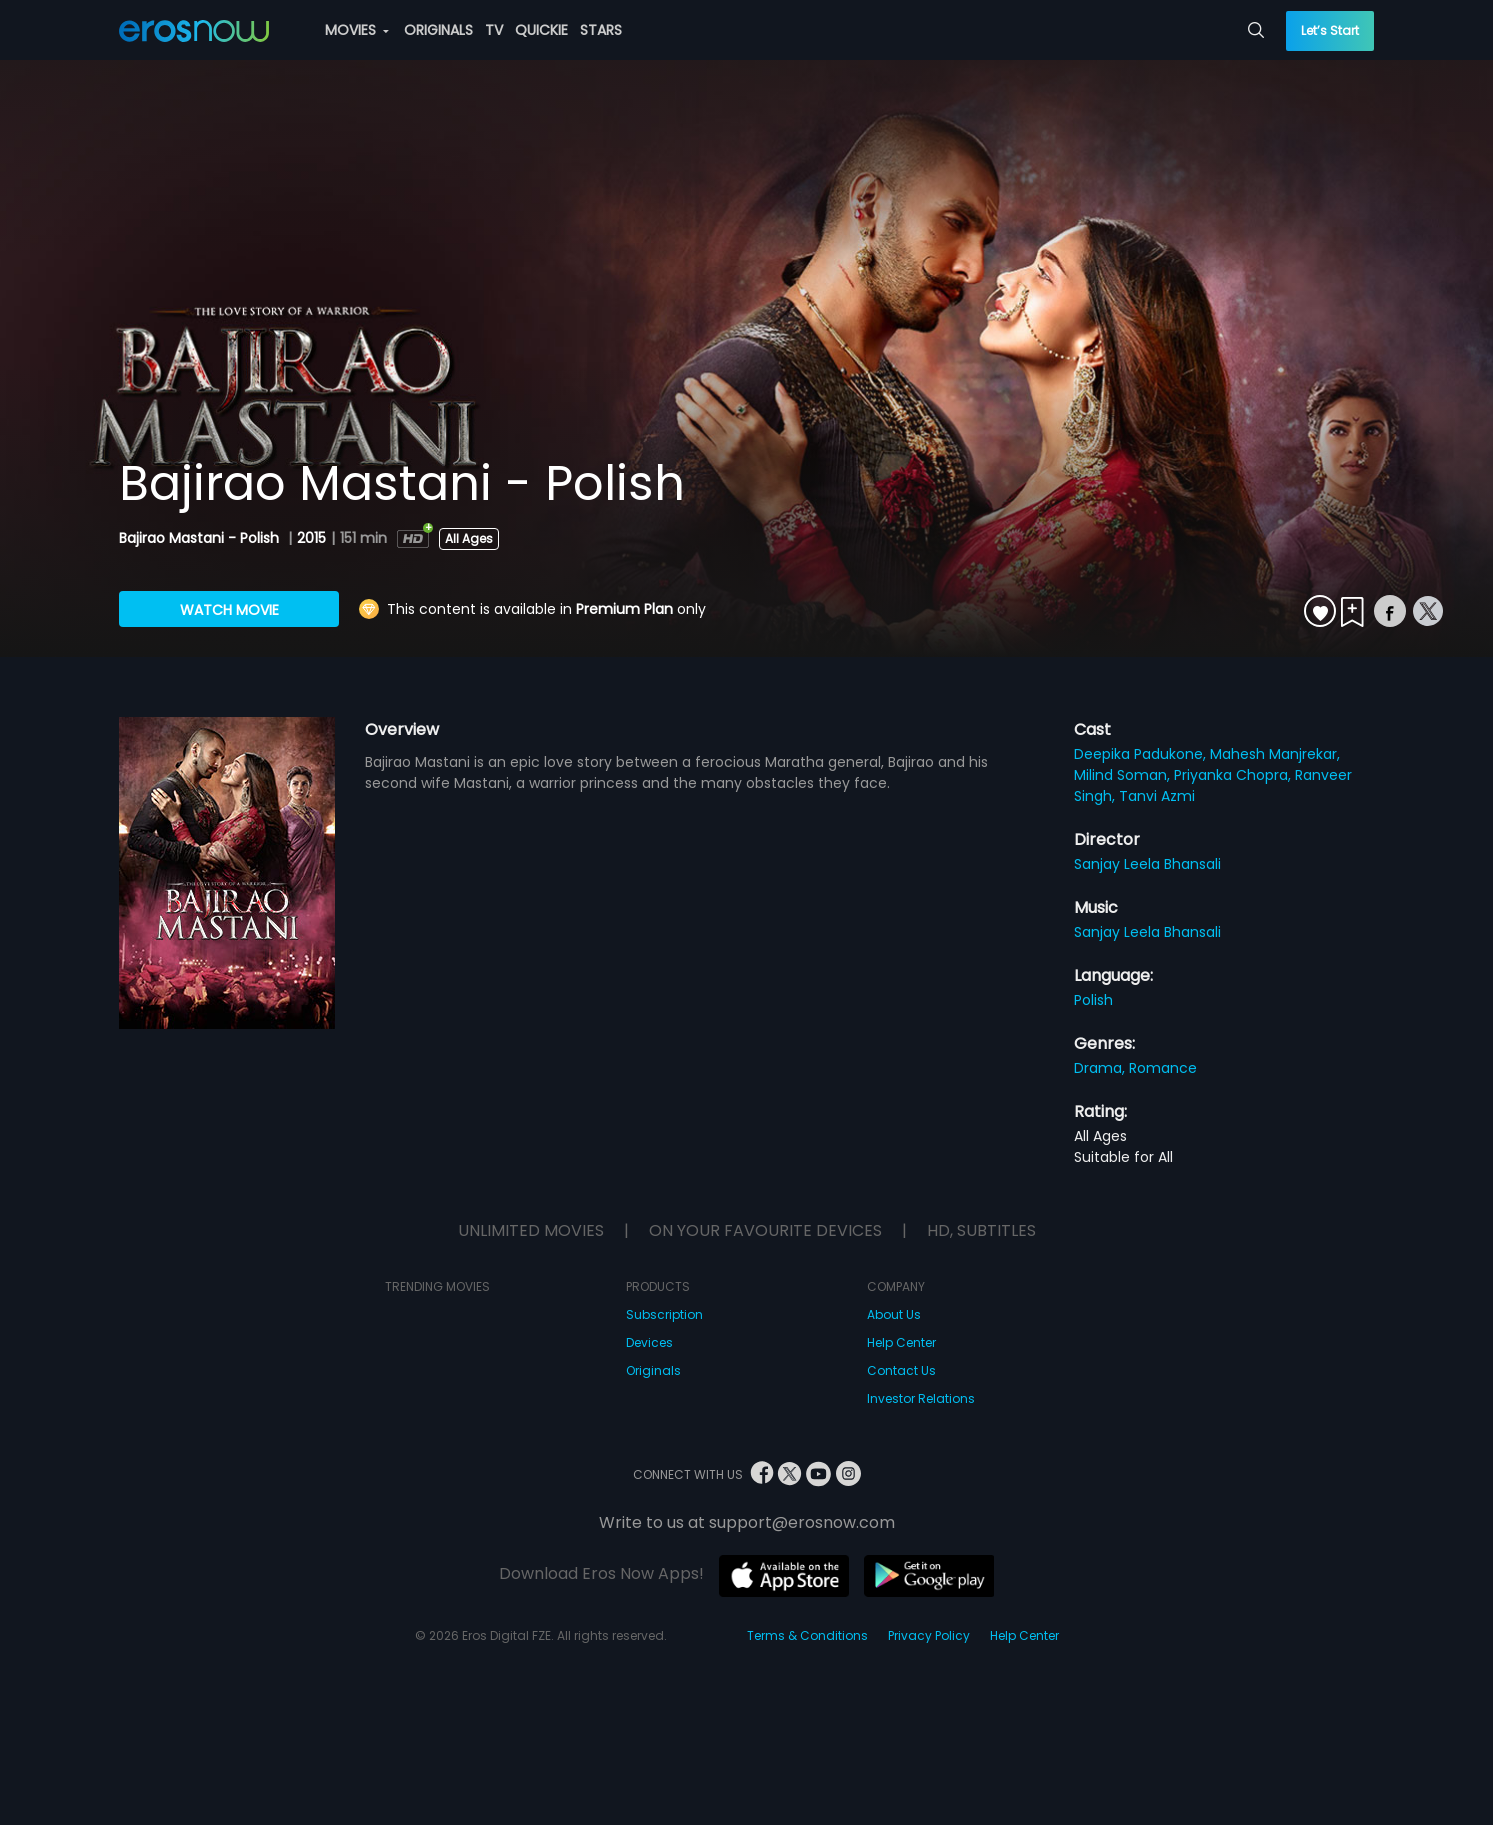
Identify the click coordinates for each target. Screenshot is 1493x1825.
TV (494, 30)
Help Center (901, 1342)
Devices (649, 1342)
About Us (894, 1314)
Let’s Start (1330, 30)
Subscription (664, 1314)
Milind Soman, (1124, 775)
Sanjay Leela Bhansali (1147, 864)
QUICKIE (541, 30)
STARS (601, 30)
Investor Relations (921, 1398)
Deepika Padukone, (1142, 754)
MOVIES (357, 30)
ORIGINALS (438, 30)
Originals (653, 1370)
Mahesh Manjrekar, (1275, 754)
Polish (1093, 1000)
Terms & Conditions (807, 1635)
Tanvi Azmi (1157, 796)
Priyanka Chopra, (1234, 775)
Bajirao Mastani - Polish (201, 538)
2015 (311, 538)
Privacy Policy (929, 1635)
